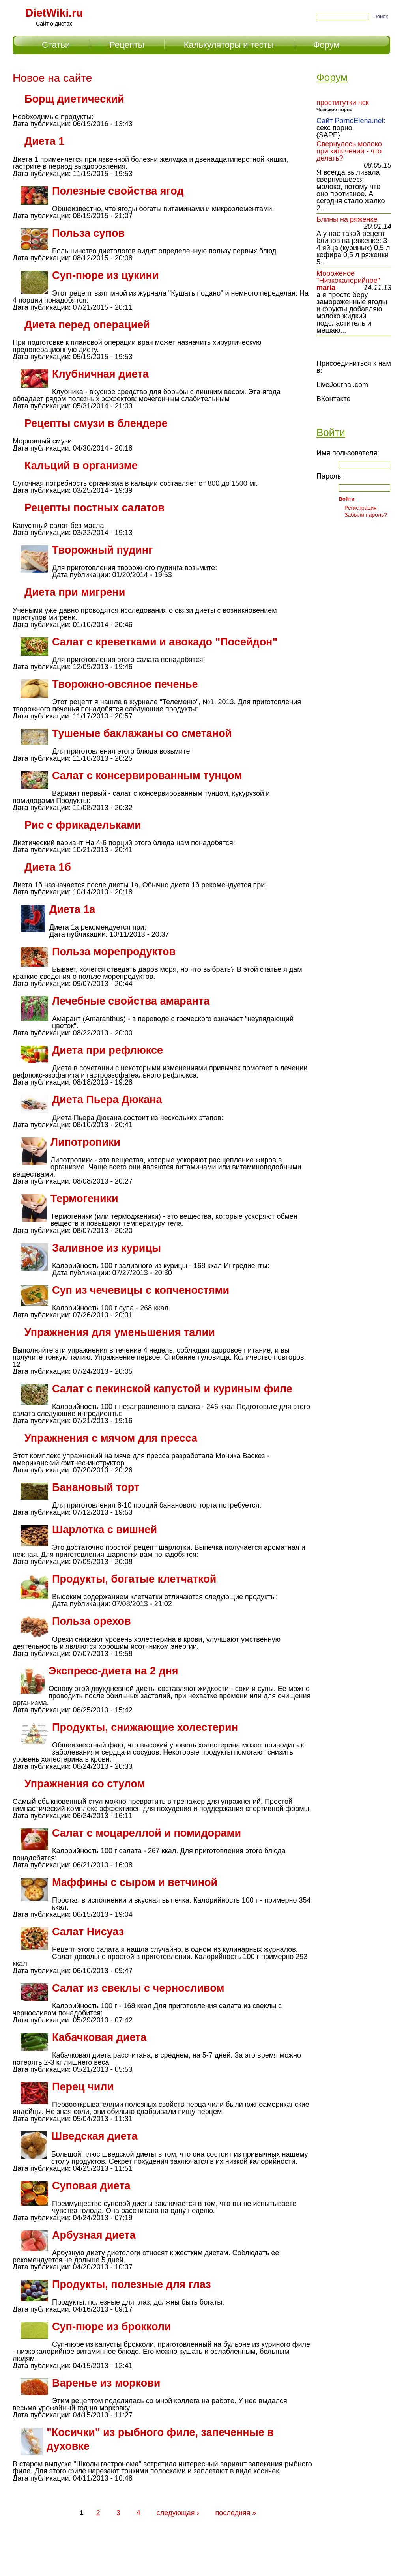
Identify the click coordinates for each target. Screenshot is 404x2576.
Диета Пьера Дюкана (107, 1100)
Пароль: (329, 476)
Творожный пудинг (102, 550)
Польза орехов (91, 1621)
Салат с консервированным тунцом (147, 776)
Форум (326, 45)
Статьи (56, 45)
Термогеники (84, 1199)
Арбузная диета (94, 2235)
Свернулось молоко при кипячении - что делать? (349, 151)
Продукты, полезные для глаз (131, 2284)
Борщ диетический (74, 99)
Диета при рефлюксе (107, 1050)
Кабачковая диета (99, 2037)
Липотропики (85, 1142)
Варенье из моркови (106, 2383)
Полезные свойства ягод (118, 191)
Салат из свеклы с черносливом (138, 1988)
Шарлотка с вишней (104, 1530)
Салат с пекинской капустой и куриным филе (172, 1389)
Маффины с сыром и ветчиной (134, 1882)
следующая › (178, 2513)
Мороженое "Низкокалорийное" (348, 276)
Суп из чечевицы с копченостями (140, 1290)
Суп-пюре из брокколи (111, 2327)
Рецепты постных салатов (94, 508)
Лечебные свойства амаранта (130, 1001)
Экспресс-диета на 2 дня (113, 1671)
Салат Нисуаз (88, 1932)
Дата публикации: (42, 124)
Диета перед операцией (87, 325)
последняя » (235, 2513)
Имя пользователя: (347, 452)
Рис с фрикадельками (82, 825)
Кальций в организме (81, 465)
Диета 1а (72, 909)
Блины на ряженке (347, 219)
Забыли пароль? (365, 515)
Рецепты (126, 45)
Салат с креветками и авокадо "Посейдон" (164, 642)
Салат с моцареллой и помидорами (146, 1833)
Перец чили (83, 2087)
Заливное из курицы (106, 1248)
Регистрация (360, 508)
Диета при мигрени (74, 592)
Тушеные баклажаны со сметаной (142, 733)
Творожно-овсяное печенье (125, 684)
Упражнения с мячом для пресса (110, 1438)
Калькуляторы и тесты (229, 45)
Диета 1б (47, 867)
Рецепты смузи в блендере (96, 423)
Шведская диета (94, 2136)
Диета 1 (44, 141)
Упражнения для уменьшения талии (119, 1332)
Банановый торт (95, 1487)
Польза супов (88, 233)
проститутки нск (342, 103)
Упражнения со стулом (84, 1784)
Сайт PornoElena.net (350, 121)
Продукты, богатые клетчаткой (134, 1579)
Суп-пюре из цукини (105, 275)
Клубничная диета (100, 374)
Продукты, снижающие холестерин (145, 1727)
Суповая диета (91, 2186)
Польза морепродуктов (114, 952)
